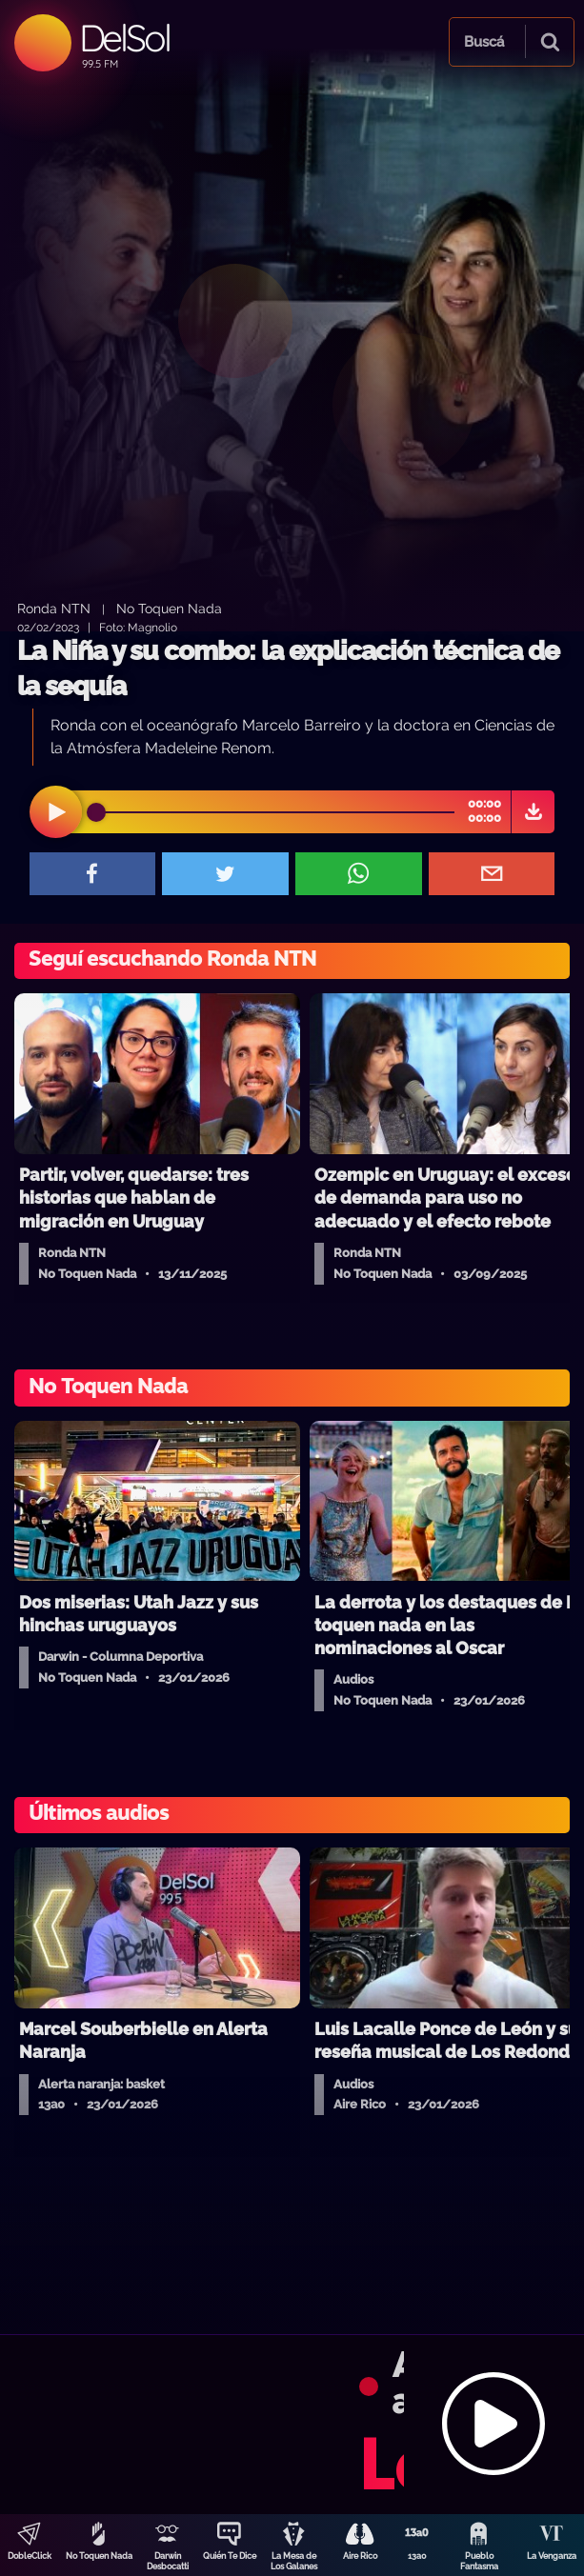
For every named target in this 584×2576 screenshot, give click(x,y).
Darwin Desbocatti (168, 2561)
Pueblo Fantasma (479, 2561)
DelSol (124, 37)
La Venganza (551, 2556)
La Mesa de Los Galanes (294, 2561)
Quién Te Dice (229, 2556)
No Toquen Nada (99, 2556)
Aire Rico (360, 2556)
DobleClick (29, 2556)
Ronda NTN (54, 608)
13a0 (417, 2556)
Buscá (484, 41)
